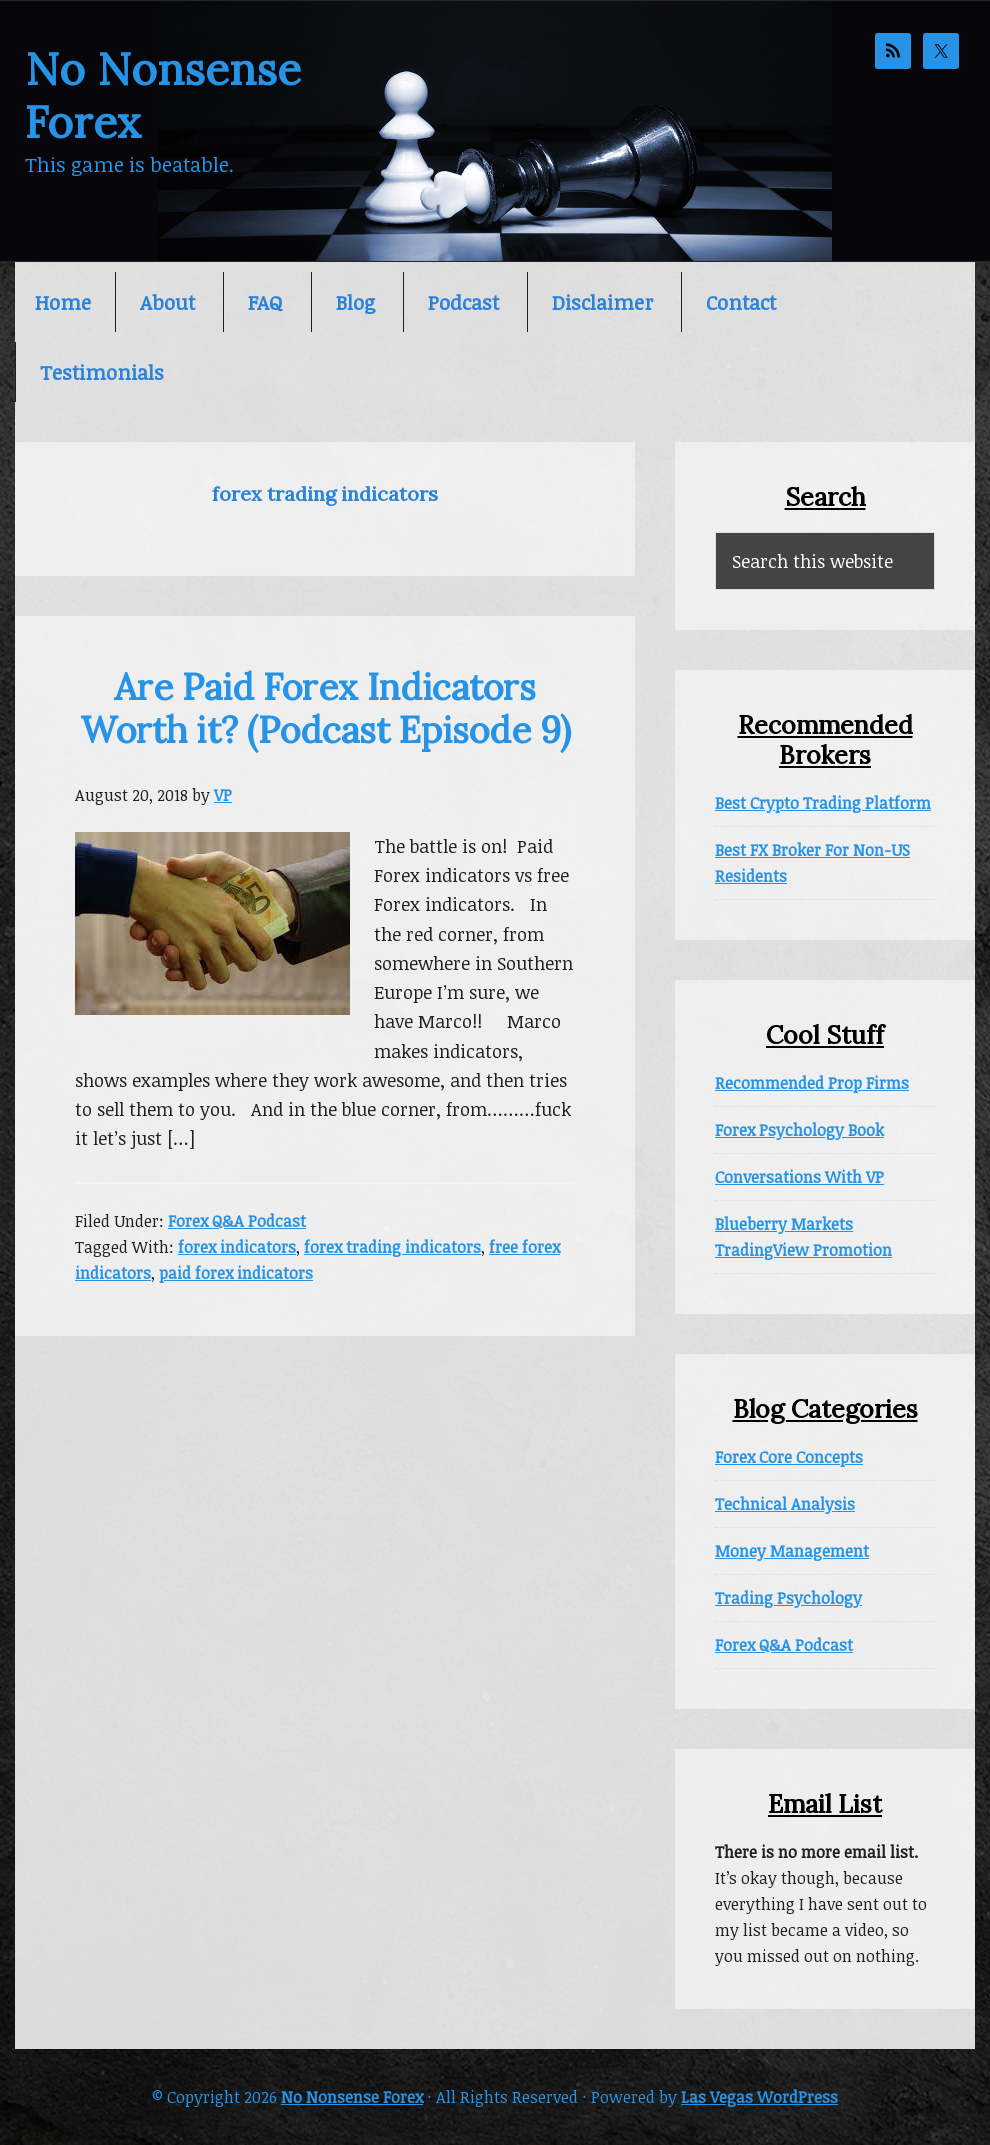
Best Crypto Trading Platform (823, 803)
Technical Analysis (785, 1504)
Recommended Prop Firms (812, 1083)
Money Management (792, 1551)
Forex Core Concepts (789, 1457)
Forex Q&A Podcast (237, 1221)
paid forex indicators (236, 1273)
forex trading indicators (392, 1247)
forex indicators (237, 1247)
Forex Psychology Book (799, 1130)
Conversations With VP (799, 1177)
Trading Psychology (788, 1598)
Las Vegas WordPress (759, 2097)
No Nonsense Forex (163, 95)
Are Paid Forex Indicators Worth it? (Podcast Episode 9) (325, 708)
